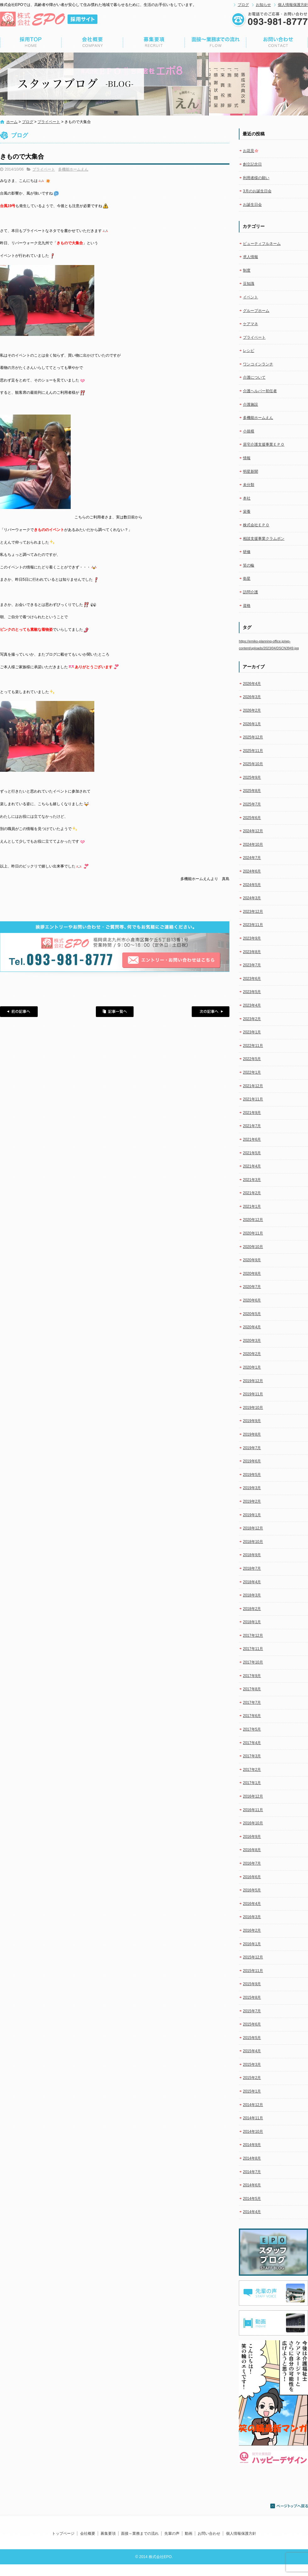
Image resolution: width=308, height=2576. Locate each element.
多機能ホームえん (73, 169)
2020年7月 (252, 1287)
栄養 (246, 511)
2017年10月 (253, 1662)
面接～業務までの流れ (215, 42)
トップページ (31, 42)
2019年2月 (252, 1501)
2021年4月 (252, 1166)
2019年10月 (253, 1407)
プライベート (48, 122)
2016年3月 (252, 1917)
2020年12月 (253, 1219)
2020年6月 (252, 1300)
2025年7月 (252, 804)
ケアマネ (250, 324)
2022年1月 (252, 1072)
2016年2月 (252, 1930)
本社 (246, 498)
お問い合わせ (277, 42)
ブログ (243, 5)
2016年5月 (252, 1890)
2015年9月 (252, 1984)
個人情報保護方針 (293, 5)
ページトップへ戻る (289, 2506)
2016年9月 (252, 1836)
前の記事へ (19, 1011)
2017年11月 (253, 1649)
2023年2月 (252, 1019)
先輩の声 (171, 2533)
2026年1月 (252, 724)
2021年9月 (252, 1112)
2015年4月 (252, 2051)
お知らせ (263, 5)
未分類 (248, 485)
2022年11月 (253, 1045)
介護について (254, 377)
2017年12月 (253, 1635)
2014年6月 (252, 2185)
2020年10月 (253, 1247)
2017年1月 (252, 1783)
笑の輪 (248, 565)
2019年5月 (252, 1474)
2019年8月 (252, 1434)
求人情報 (250, 257)
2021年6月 (252, 1139)
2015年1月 (252, 2091)
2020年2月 (252, 1354)
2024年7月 (252, 858)
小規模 (248, 431)
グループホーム (256, 310)
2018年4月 (252, 1582)
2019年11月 (253, 1394)
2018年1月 (252, 1622)
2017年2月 (252, 1769)
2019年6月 (252, 1461)
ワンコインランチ (258, 364)
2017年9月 (252, 1676)
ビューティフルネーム (262, 243)
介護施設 (250, 404)
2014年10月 (253, 2131)
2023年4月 (252, 1005)
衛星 (246, 578)
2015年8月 (252, 1997)
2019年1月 (252, 1515)
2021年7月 (252, 1126)
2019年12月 (253, 1381)
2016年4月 (252, 1903)
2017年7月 (252, 1702)
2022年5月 (252, 1059)
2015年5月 (252, 2038)
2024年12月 (253, 831)
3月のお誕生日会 (257, 191)
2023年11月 (253, 925)
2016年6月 (252, 1877)
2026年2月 (252, 710)
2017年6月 (252, 1716)
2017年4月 (252, 1743)
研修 (246, 552)
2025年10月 (253, 764)
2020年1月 (252, 1367)
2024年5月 (252, 885)
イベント (250, 297)
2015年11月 (253, 1971)
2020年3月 (252, 1340)
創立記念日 (252, 164)
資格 (246, 605)
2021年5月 (252, 1153)
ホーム (12, 122)
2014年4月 (252, 2212)
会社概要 (92, 42)
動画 (188, 2533)
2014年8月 (252, 2158)
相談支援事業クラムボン (263, 538)
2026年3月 (252, 697)
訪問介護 (250, 592)
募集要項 (154, 42)
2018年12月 (253, 1528)
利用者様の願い (256, 178)
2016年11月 (253, 1810)
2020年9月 (252, 1260)
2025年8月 (252, 790)
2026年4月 (252, 683)
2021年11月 (253, 1099)
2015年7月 (252, 2011)
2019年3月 (252, 1488)
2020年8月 (252, 1273)
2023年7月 (252, 965)
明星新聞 (250, 471)
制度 (246, 270)
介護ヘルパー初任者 (260, 391)
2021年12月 (253, 1086)
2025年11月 (253, 751)
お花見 (250, 151)
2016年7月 (252, 1863)
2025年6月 (252, 818)
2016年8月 (252, 1850)
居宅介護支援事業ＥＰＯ (263, 444)
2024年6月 (252, 871)
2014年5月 (252, 2198)
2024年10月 (253, 844)
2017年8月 (252, 1689)
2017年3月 (252, 1756)
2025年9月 (252, 777)
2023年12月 (253, 911)
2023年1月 (252, 1032)
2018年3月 (252, 1595)
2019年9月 (252, 1421)
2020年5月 (252, 1314)
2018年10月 (253, 1541)
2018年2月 (252, 1609)
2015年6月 (252, 2024)
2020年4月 (252, 1327)
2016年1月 (252, 1944)
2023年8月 (252, 952)
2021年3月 (252, 1180)
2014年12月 (253, 2105)
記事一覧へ (115, 1011)
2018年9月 (252, 1555)
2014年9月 (252, 2145)
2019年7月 (252, 1448)
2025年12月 (253, 737)
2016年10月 (253, 1823)
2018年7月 (252, 1568)
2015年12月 (253, 1957)
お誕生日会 (252, 204)
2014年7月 (252, 2172)
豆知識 (248, 283)
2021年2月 (252, 1193)
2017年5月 (252, 1729)
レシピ (248, 350)
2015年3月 (252, 2064)
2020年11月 (253, 1233)
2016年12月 (253, 1796)
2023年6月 (252, 978)
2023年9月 (252, 938)
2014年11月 (253, 2118)
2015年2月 (252, 2078)
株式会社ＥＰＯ (256, 525)
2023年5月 (252, 992)
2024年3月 (252, 898)
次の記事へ (210, 1011)
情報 (246, 458)
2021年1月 (252, 1206)
